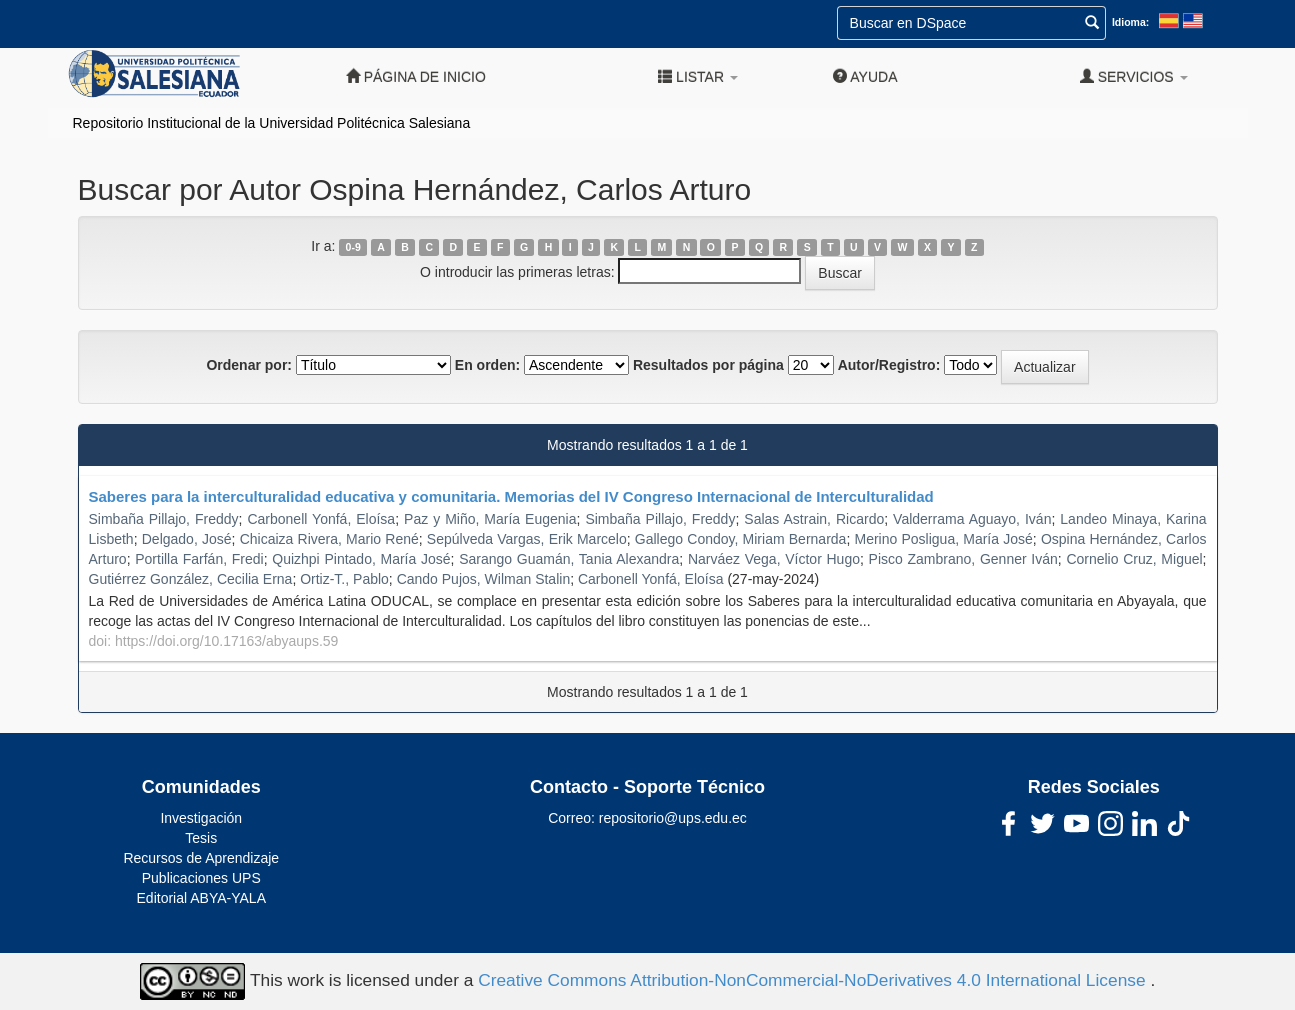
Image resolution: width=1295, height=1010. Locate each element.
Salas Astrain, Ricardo (814, 519)
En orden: (487, 365)
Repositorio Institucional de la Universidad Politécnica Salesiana (272, 123)
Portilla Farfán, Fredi (199, 559)
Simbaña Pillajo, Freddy (164, 519)
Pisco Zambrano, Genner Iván (963, 559)
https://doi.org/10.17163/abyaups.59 (226, 641)
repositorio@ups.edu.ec (673, 818)
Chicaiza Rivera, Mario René (329, 539)
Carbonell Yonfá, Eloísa (321, 519)
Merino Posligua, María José (943, 539)
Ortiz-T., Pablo (344, 579)
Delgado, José (187, 539)
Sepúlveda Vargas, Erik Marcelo (527, 539)
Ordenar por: (249, 365)
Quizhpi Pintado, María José (361, 559)
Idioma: (1130, 22)
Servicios (1134, 76)
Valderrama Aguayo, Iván (972, 519)
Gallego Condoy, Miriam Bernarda (741, 539)
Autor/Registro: (889, 365)
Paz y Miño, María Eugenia (490, 519)
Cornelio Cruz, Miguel (1134, 559)
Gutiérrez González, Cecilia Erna (191, 579)
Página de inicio (416, 76)
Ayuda (865, 76)
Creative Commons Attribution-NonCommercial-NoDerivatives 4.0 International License (814, 980)
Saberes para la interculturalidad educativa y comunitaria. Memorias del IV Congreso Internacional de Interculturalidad (511, 496)
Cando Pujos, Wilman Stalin (484, 579)
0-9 (353, 247)
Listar (698, 76)
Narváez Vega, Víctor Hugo (774, 559)
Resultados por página (708, 365)
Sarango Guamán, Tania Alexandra (569, 559)
